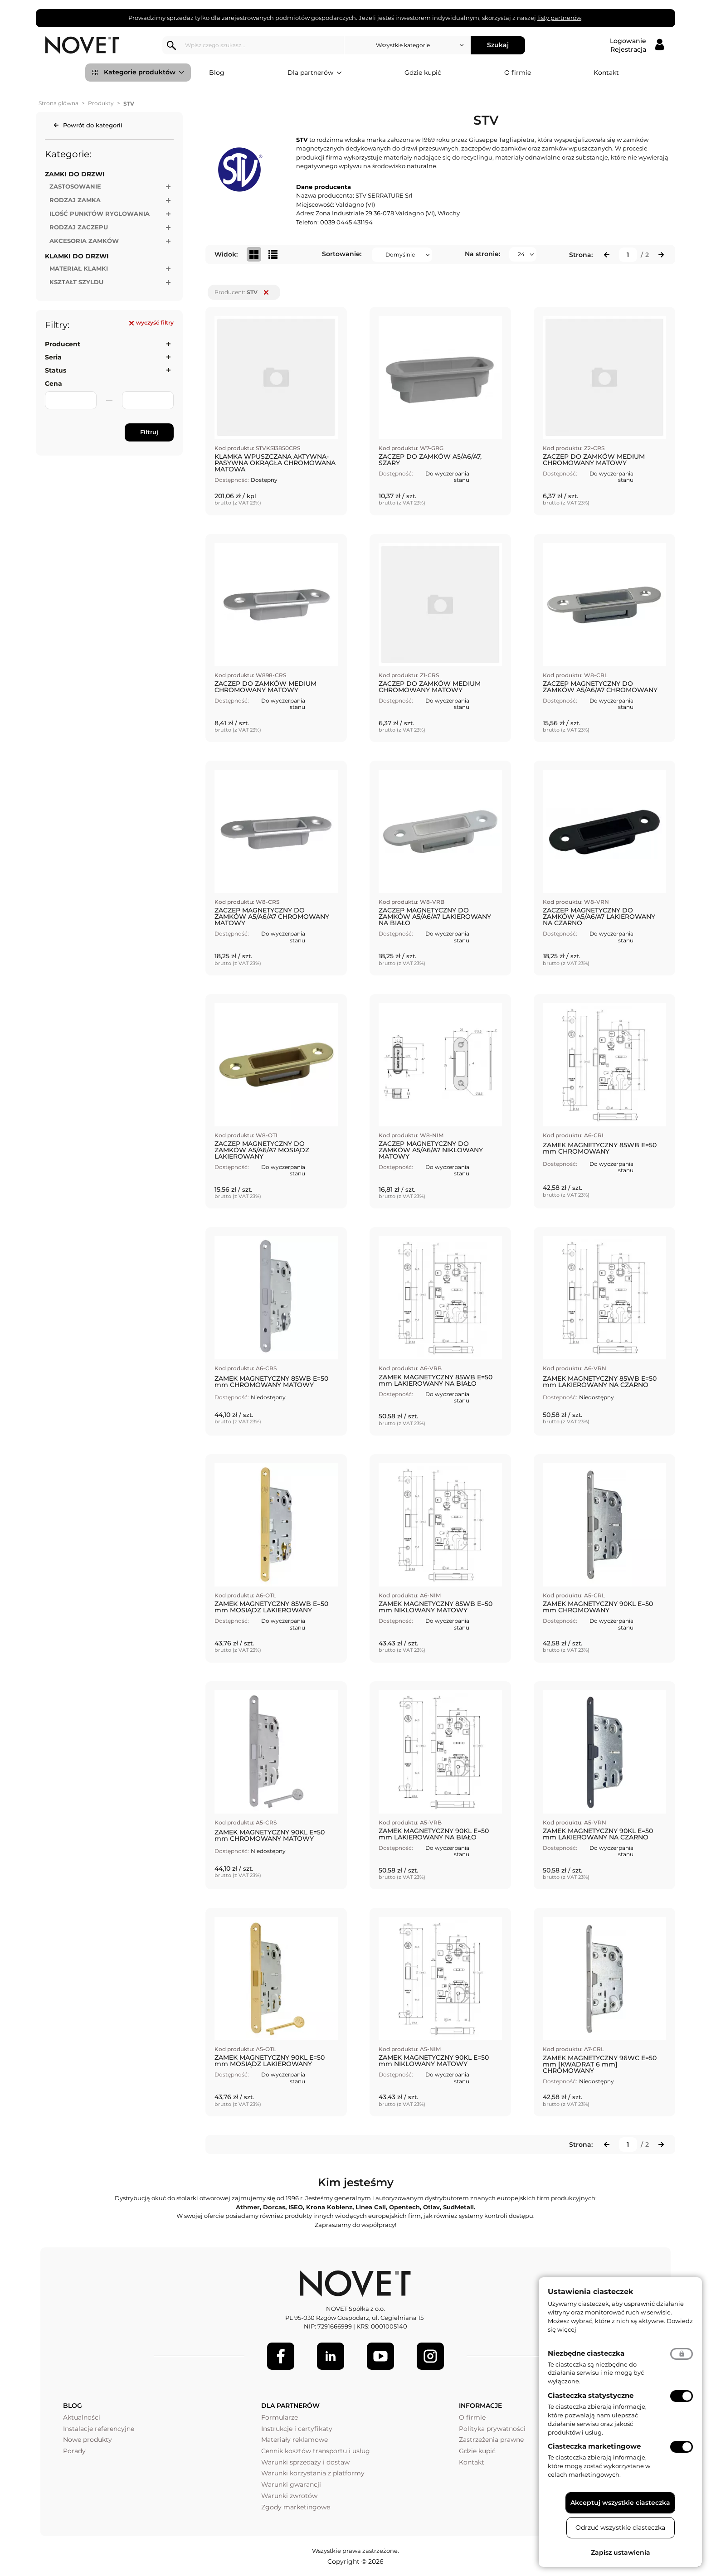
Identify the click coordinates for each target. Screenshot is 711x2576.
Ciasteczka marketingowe (594, 2446)
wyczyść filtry (151, 322)
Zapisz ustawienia (620, 2552)
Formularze (279, 2417)
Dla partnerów (314, 73)
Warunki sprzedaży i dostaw (305, 2462)
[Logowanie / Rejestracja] (636, 45)
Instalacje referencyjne (98, 2429)
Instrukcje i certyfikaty (296, 2429)
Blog (216, 72)
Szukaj (499, 45)
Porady (74, 2451)
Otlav (431, 2207)
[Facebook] (280, 2356)
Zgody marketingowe (295, 2507)
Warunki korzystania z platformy (313, 2473)
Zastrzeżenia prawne (491, 2439)
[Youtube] (380, 2356)
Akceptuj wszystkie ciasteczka (620, 2502)
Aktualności (81, 2417)
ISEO (295, 2207)
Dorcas (274, 2207)
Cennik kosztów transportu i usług (315, 2451)
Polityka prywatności (492, 2429)
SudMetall (458, 2207)
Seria (53, 357)
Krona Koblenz (329, 2207)
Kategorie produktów (144, 72)
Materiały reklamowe (294, 2439)
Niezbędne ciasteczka (586, 2353)
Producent (62, 344)
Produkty (101, 103)
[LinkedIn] (330, 2356)
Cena (53, 383)
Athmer (248, 2207)
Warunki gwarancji (291, 2484)
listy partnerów (559, 17)
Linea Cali (371, 2207)
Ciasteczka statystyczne (590, 2395)
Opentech (404, 2207)
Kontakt (606, 72)
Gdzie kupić (422, 72)
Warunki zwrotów (289, 2496)
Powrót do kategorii (92, 125)
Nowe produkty (87, 2439)
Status (55, 370)
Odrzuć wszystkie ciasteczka (620, 2527)
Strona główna (58, 103)
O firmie (517, 72)
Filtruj (149, 432)
